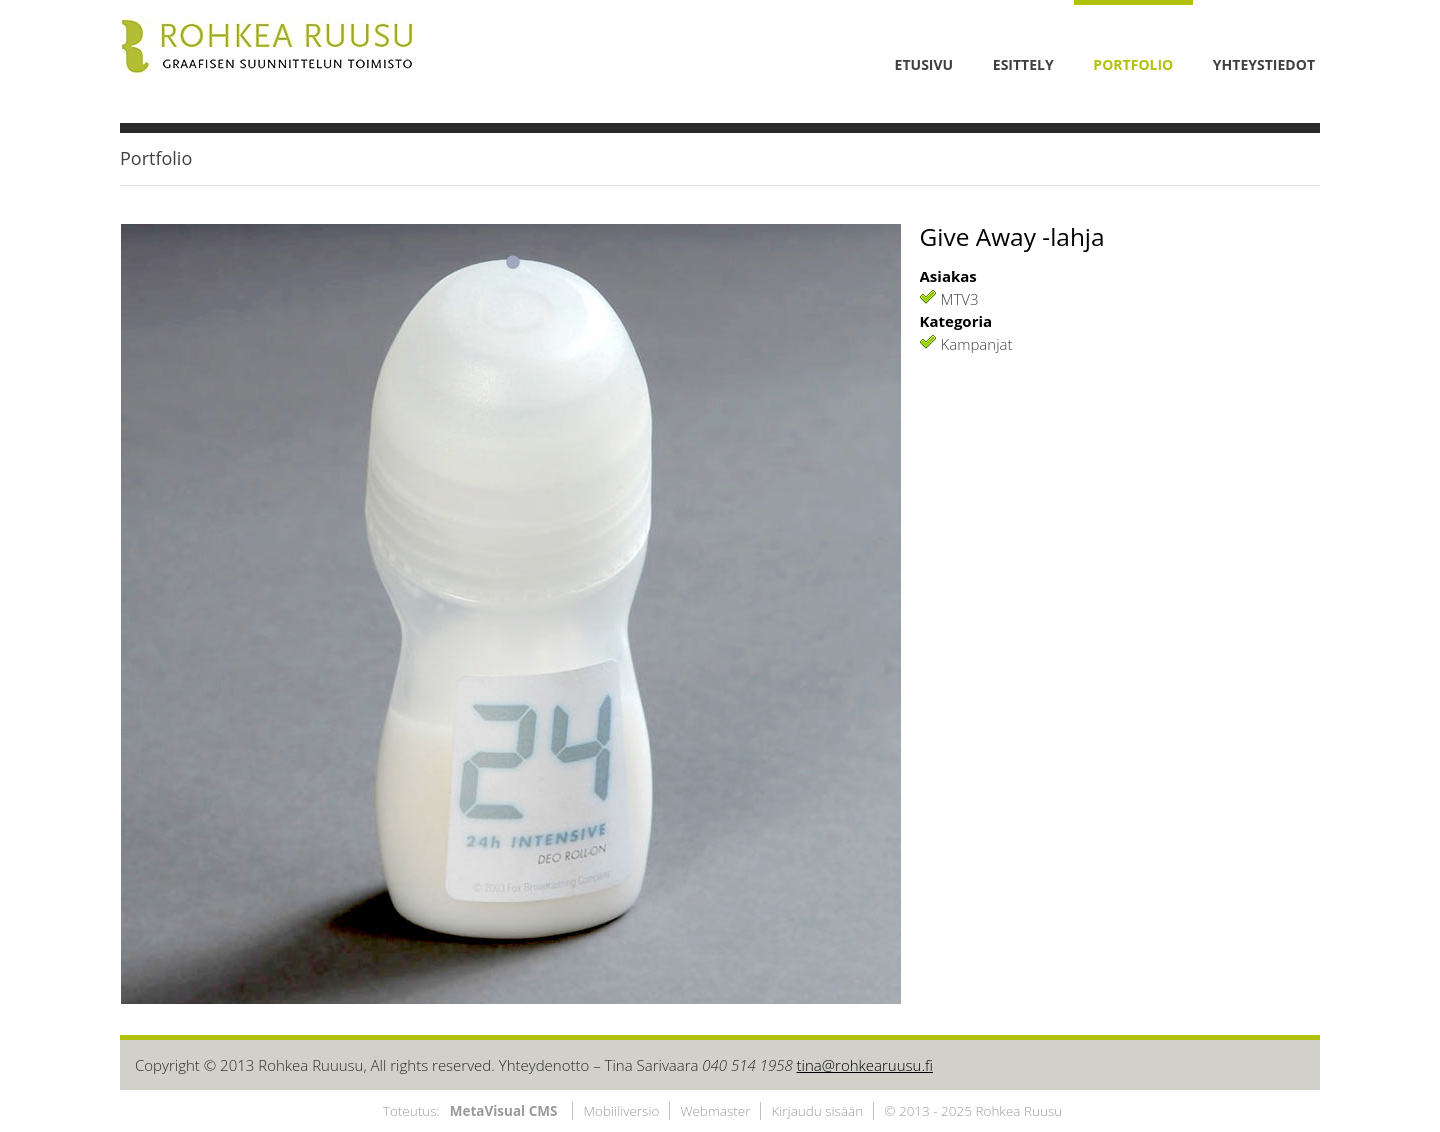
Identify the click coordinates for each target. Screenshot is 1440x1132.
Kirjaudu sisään (817, 1111)
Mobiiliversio (621, 1111)
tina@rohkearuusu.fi (865, 1065)
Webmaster (715, 1111)
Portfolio (156, 158)
